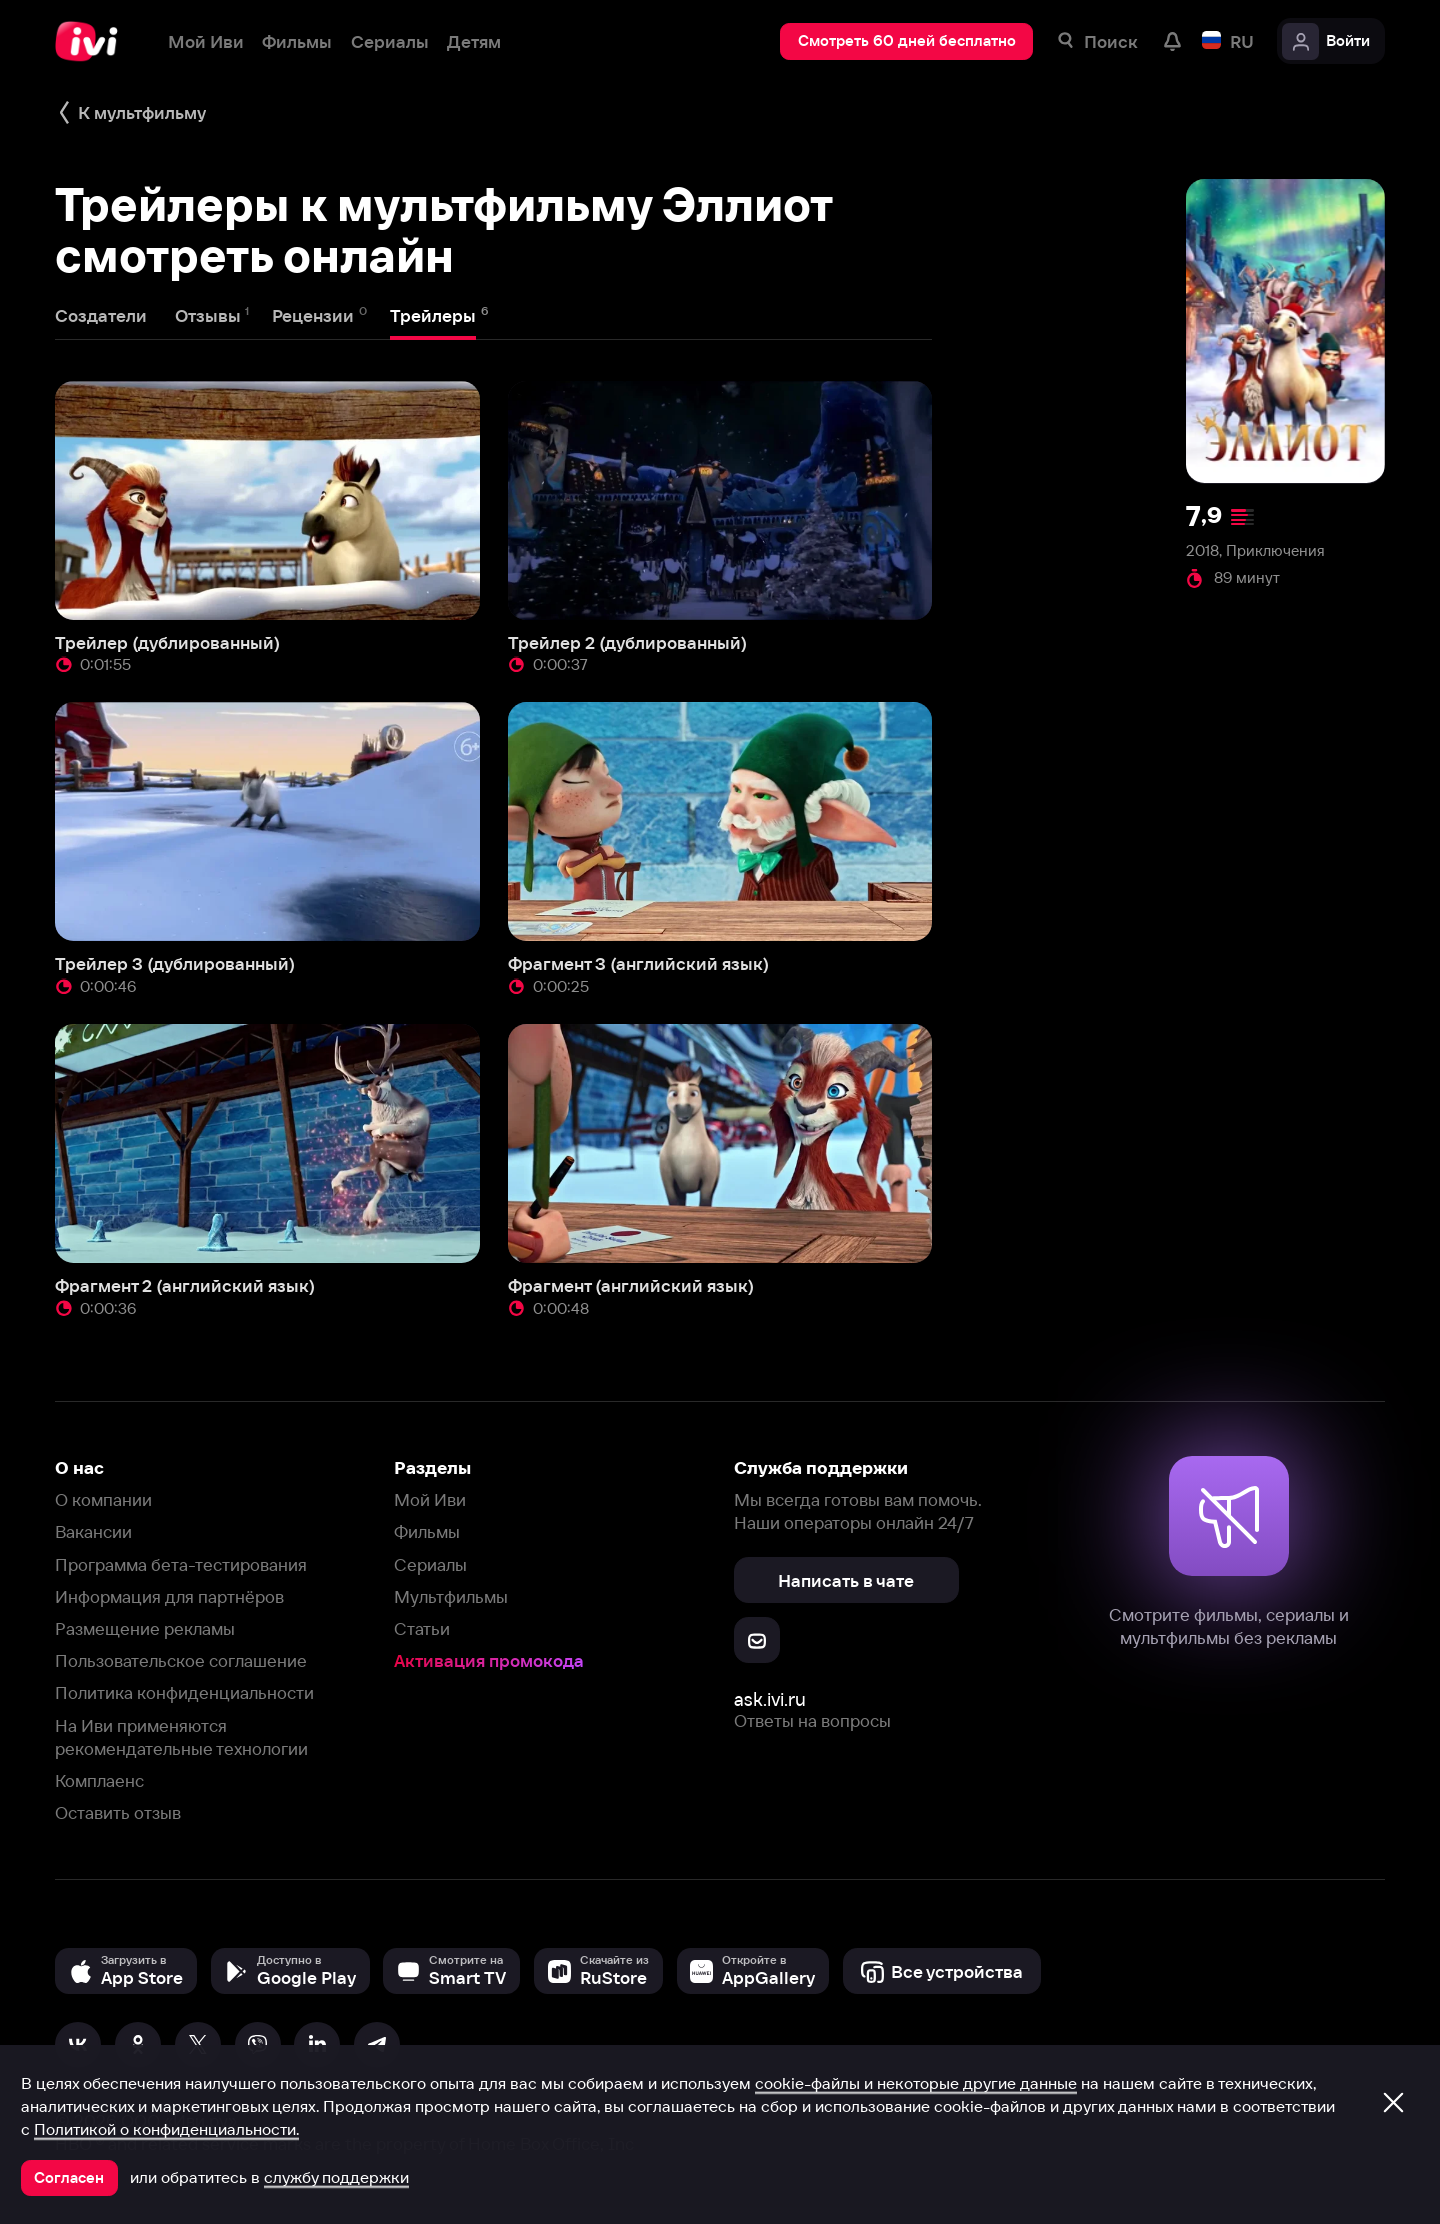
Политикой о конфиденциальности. (166, 2129)
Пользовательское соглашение (181, 1660)
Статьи (422, 1628)
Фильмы (427, 1531)
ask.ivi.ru (770, 1699)
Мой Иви (430, 1499)
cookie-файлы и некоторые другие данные (916, 2083)
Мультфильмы (451, 1596)
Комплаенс (99, 1780)
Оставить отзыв (118, 1812)
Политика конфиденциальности (184, 1692)
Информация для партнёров (169, 1596)
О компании (103, 1499)
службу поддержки (336, 2177)
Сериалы (430, 1564)
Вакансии (93, 1531)
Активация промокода (489, 1660)
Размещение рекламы (145, 1628)
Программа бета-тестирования (181, 1564)
